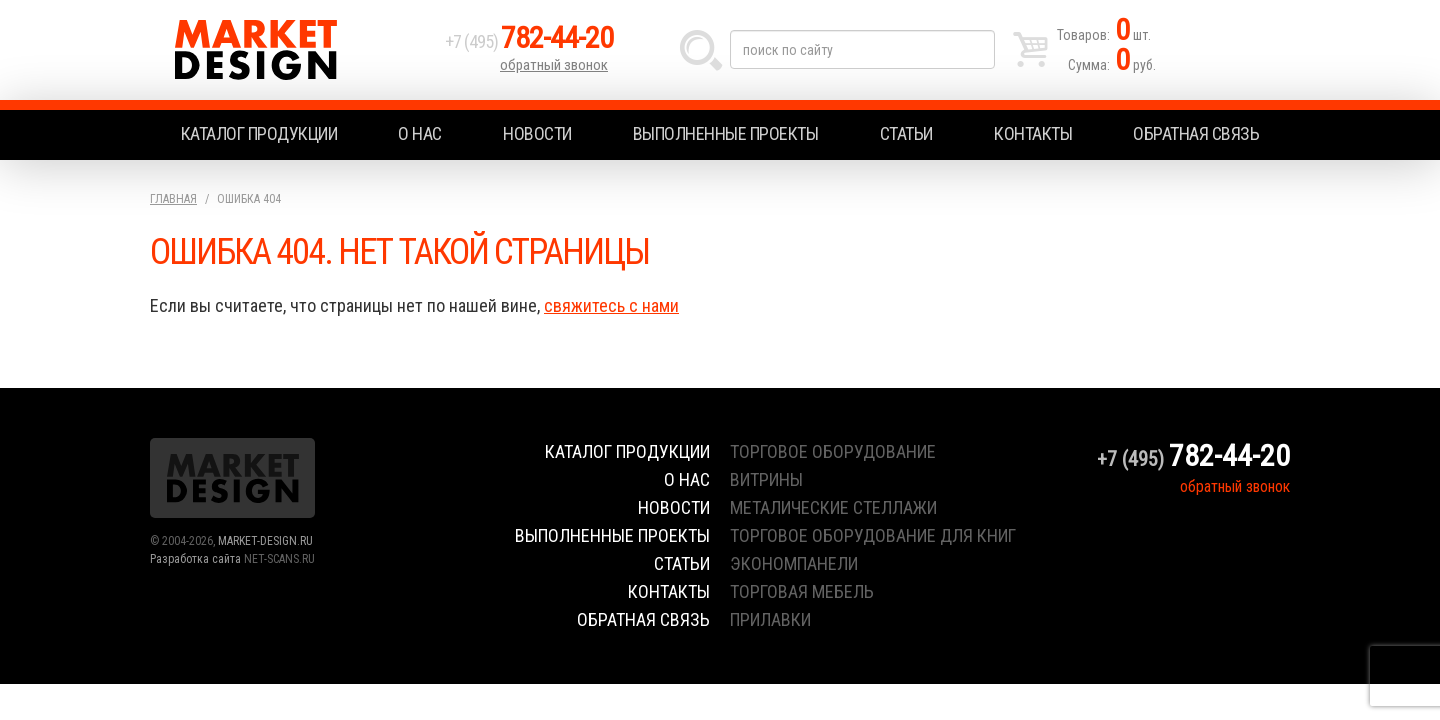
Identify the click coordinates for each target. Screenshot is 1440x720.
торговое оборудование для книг (873, 535)
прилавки (770, 619)
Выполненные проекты (726, 133)
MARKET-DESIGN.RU (265, 541)
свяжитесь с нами (611, 305)
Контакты (1033, 133)
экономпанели (794, 563)
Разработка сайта (195, 559)
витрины (766, 479)
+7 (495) (529, 41)
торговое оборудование (833, 451)
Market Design (292, 50)
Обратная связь (1196, 133)
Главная (173, 199)
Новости (537, 133)
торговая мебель (802, 591)
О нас (420, 133)
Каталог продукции (259, 133)
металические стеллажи (833, 507)
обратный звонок (554, 65)
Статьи (906, 133)
